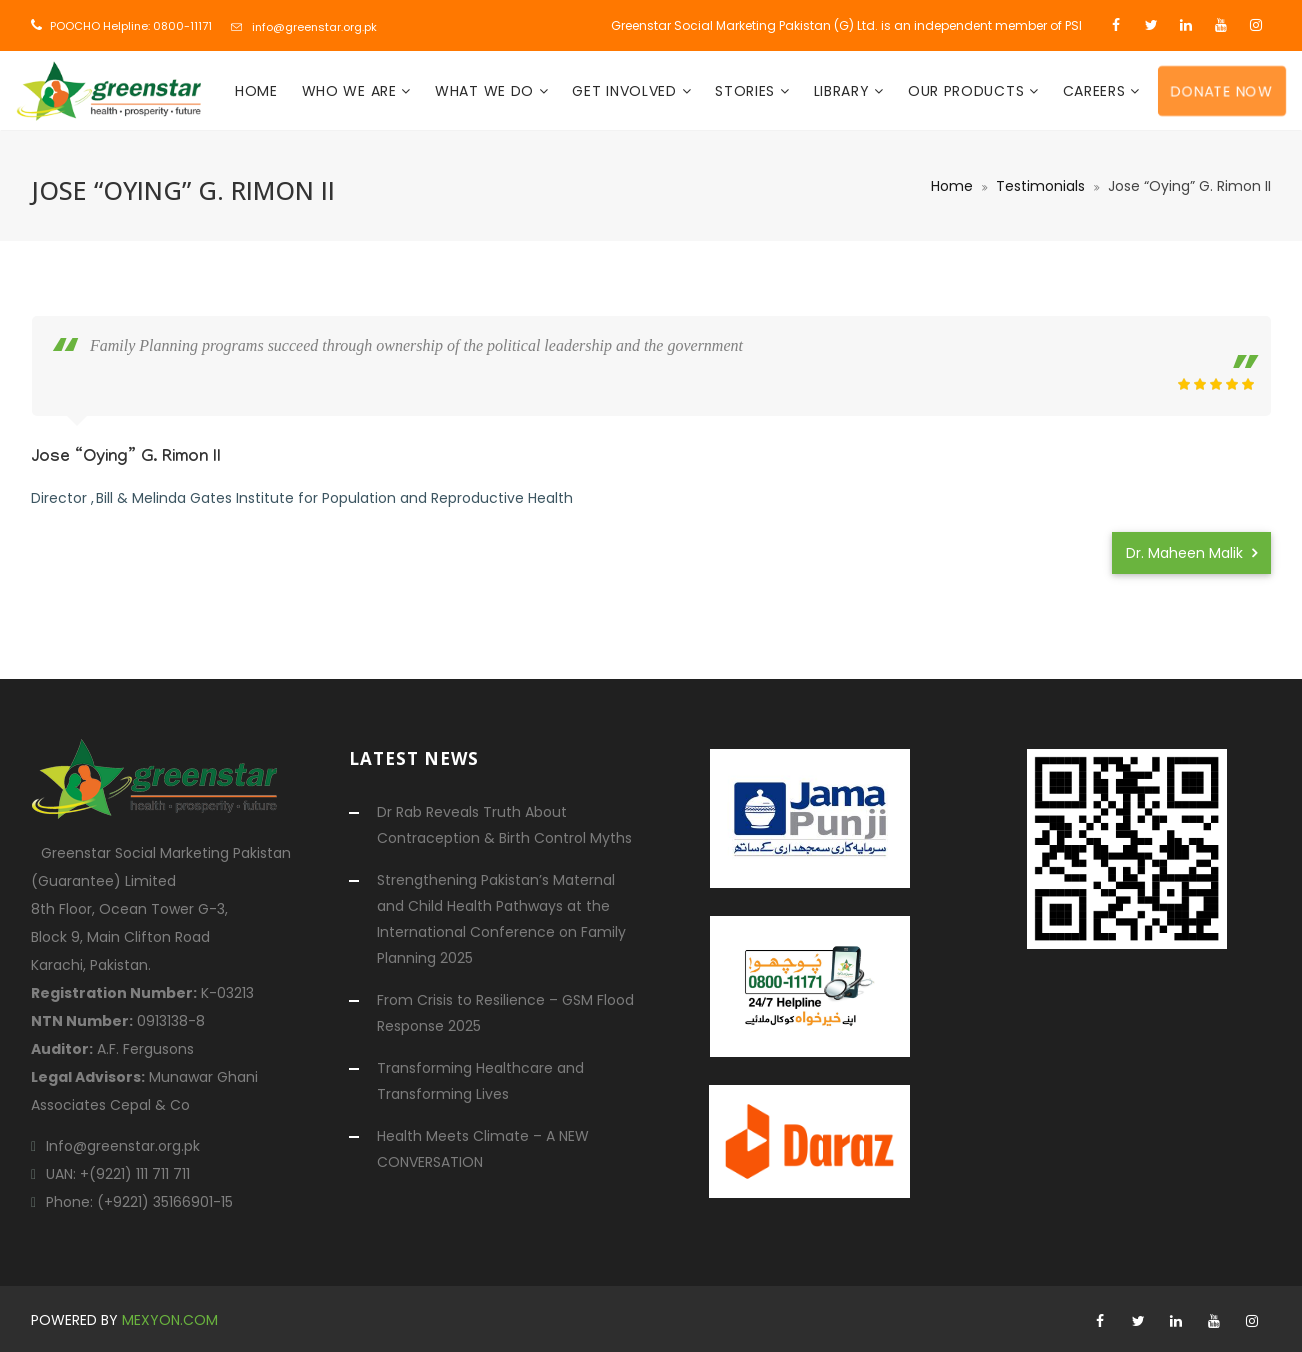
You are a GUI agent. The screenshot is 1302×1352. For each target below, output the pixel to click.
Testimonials (1040, 186)
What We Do (487, 91)
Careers (1097, 91)
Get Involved (626, 91)
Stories (747, 91)
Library (844, 91)
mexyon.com (170, 1320)
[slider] (1216, 384)
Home (256, 91)
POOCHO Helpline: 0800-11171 (131, 26)
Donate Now (1222, 90)
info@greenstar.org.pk (314, 27)
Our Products (968, 91)
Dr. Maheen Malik (1191, 553)
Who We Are (352, 91)
